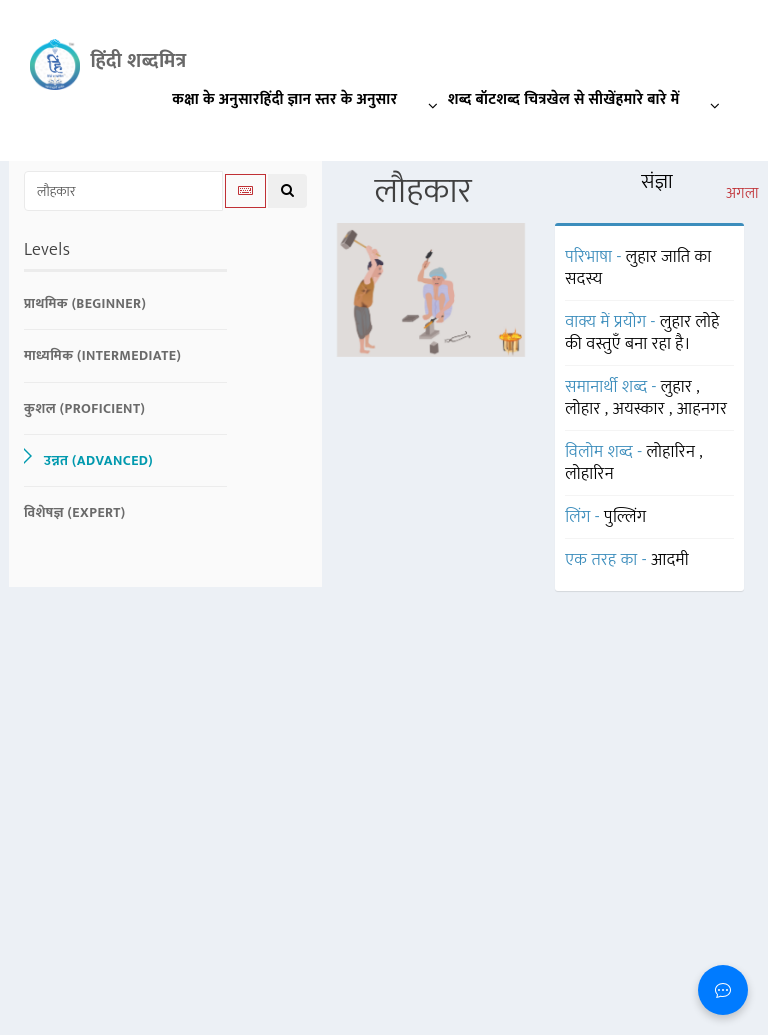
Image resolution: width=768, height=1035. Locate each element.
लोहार (585, 409)
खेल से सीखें (581, 99)
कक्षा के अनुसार (216, 99)
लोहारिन (672, 452)
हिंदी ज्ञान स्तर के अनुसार (354, 103)
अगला (742, 194)
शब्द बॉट (472, 99)
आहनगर (702, 409)
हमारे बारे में (673, 103)
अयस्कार (641, 409)
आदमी (670, 560)
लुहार (679, 387)
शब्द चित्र (521, 99)
